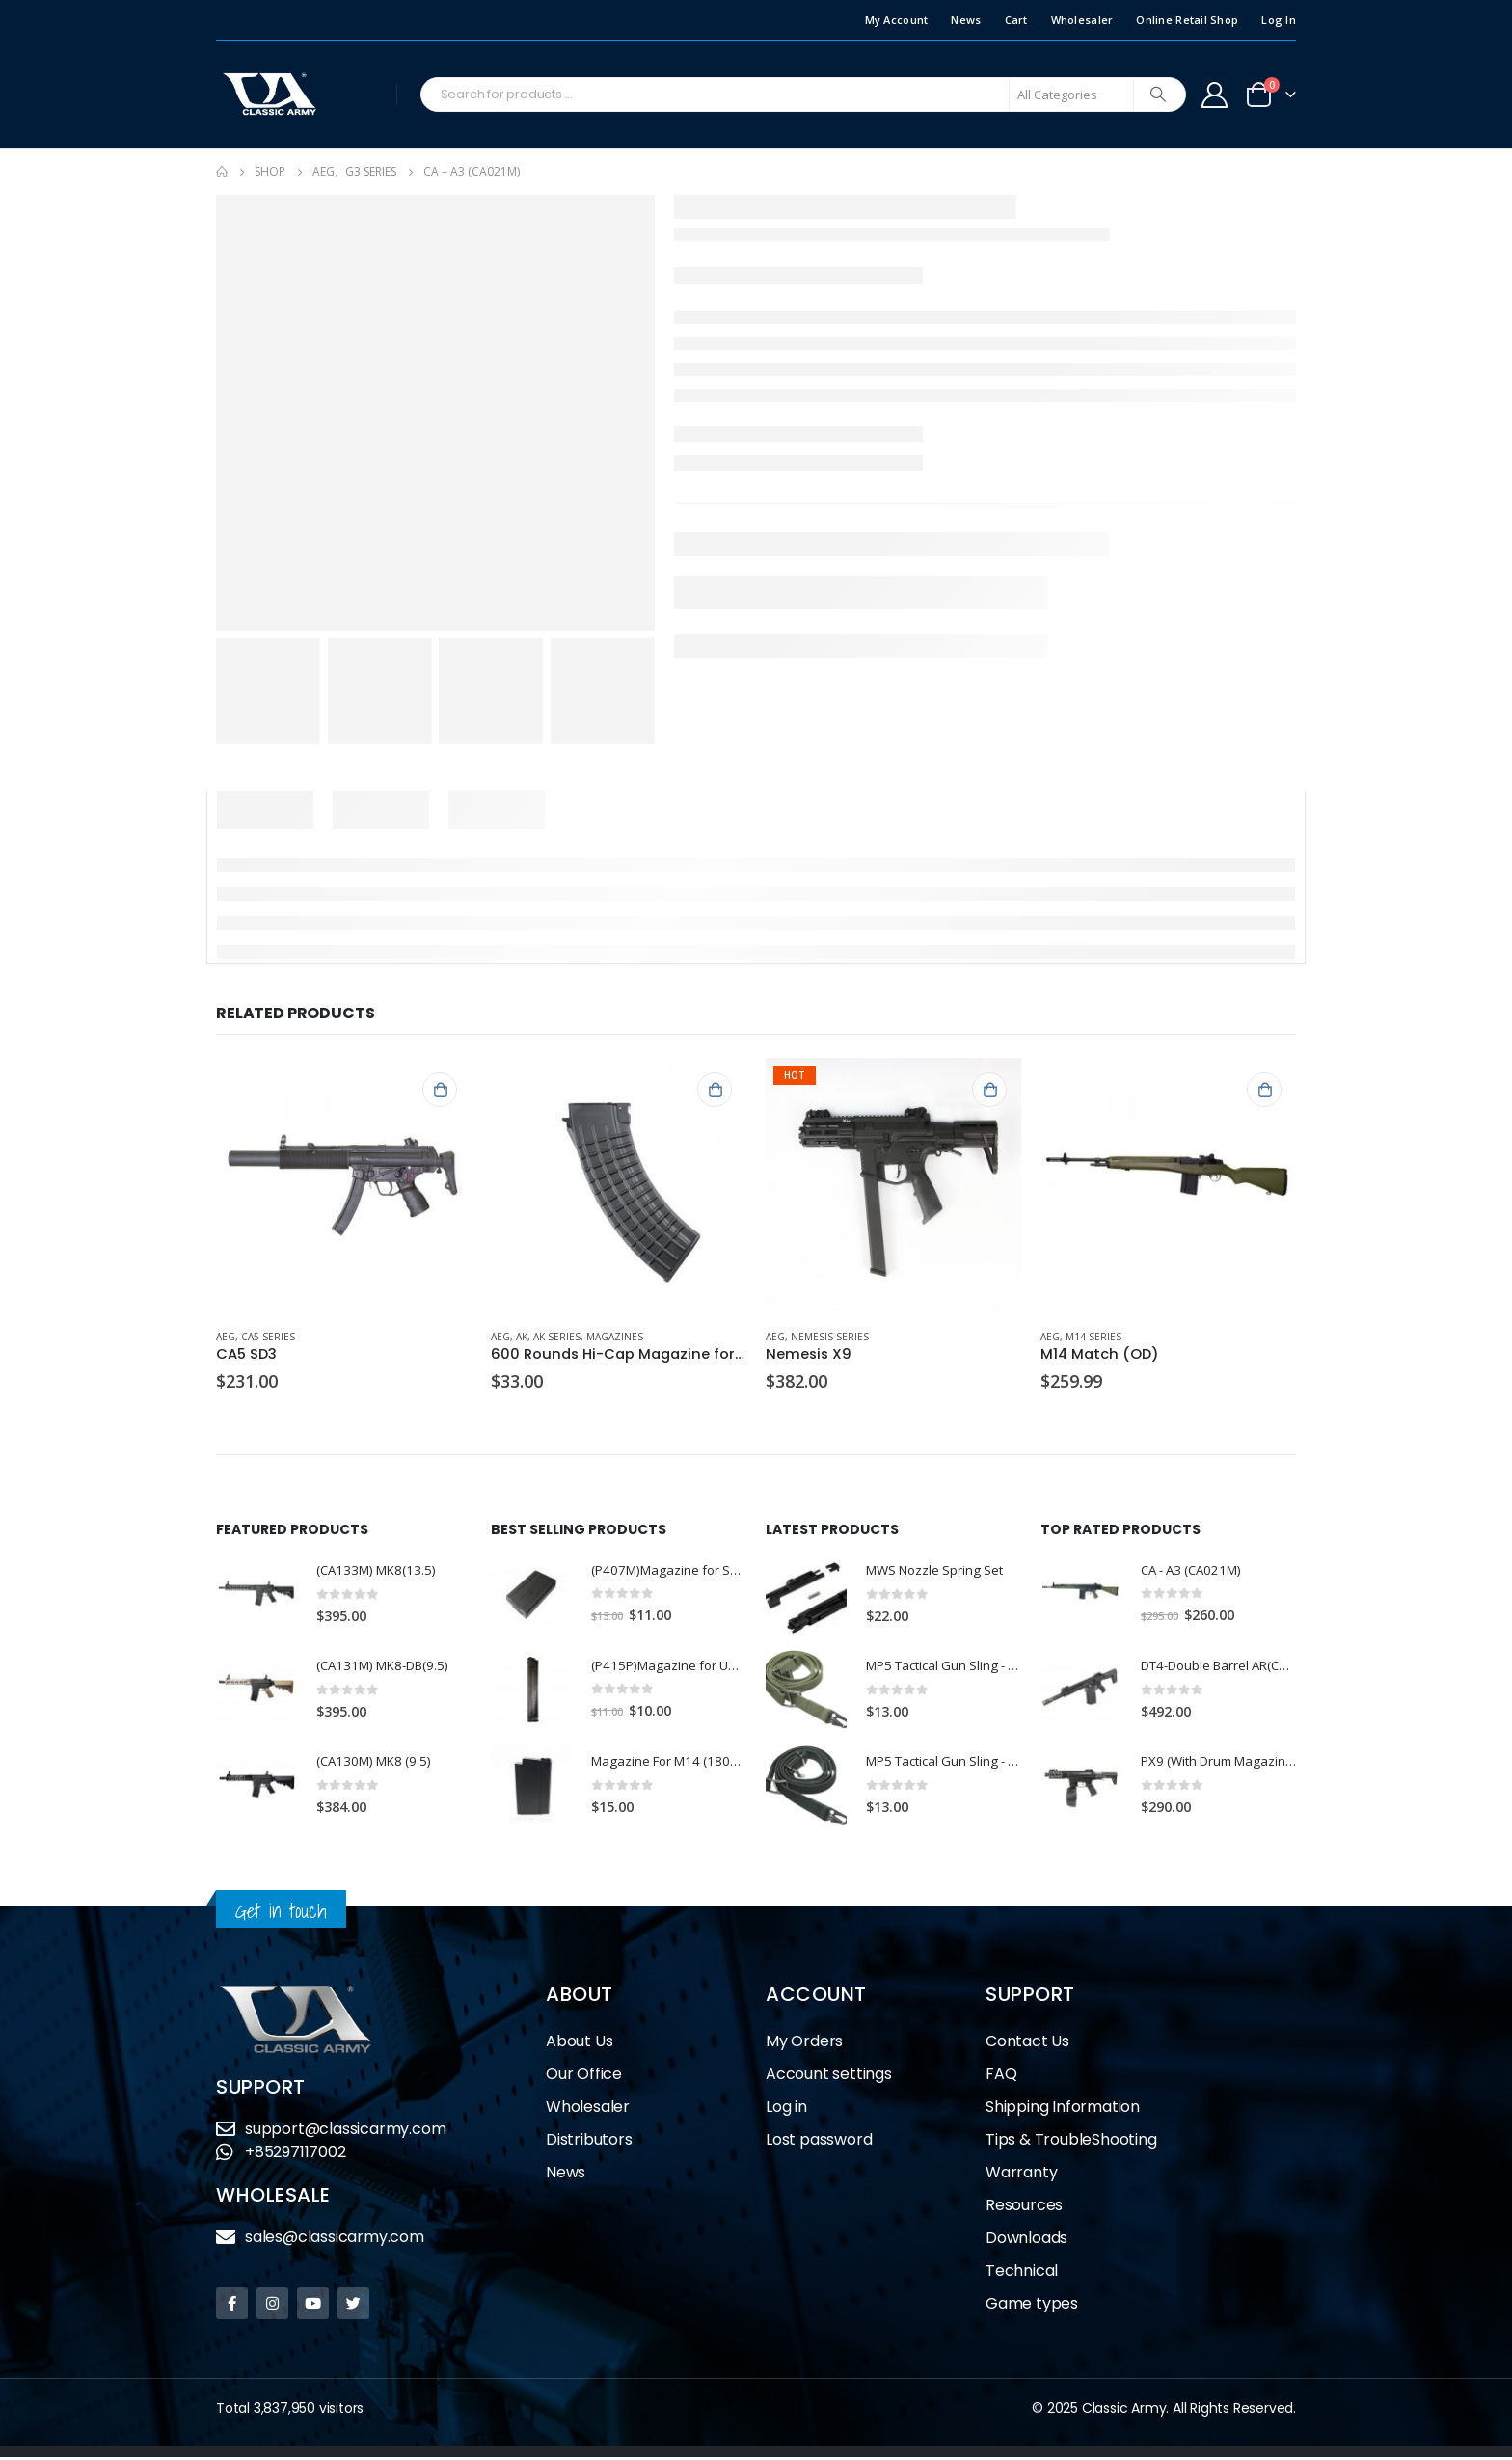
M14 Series (1093, 1336)
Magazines (614, 1336)
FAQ (1001, 2077)
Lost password (819, 2142)
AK (521, 1336)
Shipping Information (1063, 2109)
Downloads (1026, 2241)
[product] (344, 1185)
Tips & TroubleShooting (1071, 2142)
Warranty (1021, 2175)
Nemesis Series (830, 1336)
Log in (786, 2109)
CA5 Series (268, 1336)
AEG (225, 1336)
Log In (1278, 20)
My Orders (804, 2044)
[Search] (1158, 94)
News (966, 20)
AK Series (556, 1336)
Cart (1016, 20)
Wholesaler (1082, 20)
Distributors (589, 2142)
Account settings (829, 2077)
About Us (579, 2044)
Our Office (584, 2077)
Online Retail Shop (1187, 20)
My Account (897, 20)
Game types (1032, 2306)
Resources (1024, 2208)
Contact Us (1027, 2044)
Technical (1022, 2273)
